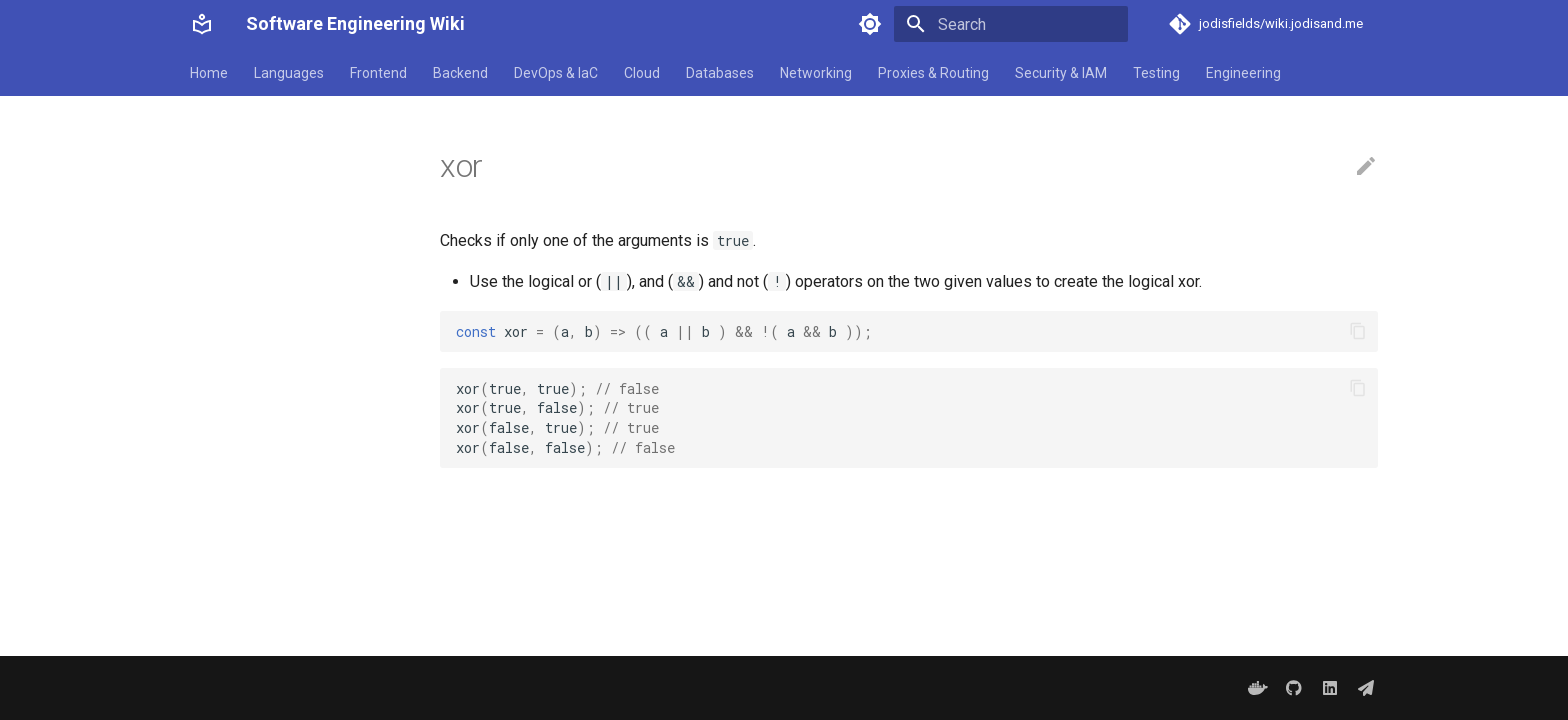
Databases (720, 73)
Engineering (1243, 73)
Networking (816, 73)
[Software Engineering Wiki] (202, 24)
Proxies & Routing (933, 73)
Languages (289, 73)
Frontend (378, 73)
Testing (1156, 73)
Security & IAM (1061, 73)
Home (209, 73)
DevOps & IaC (556, 73)
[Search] (1011, 24)
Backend (460, 73)
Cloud (642, 73)
